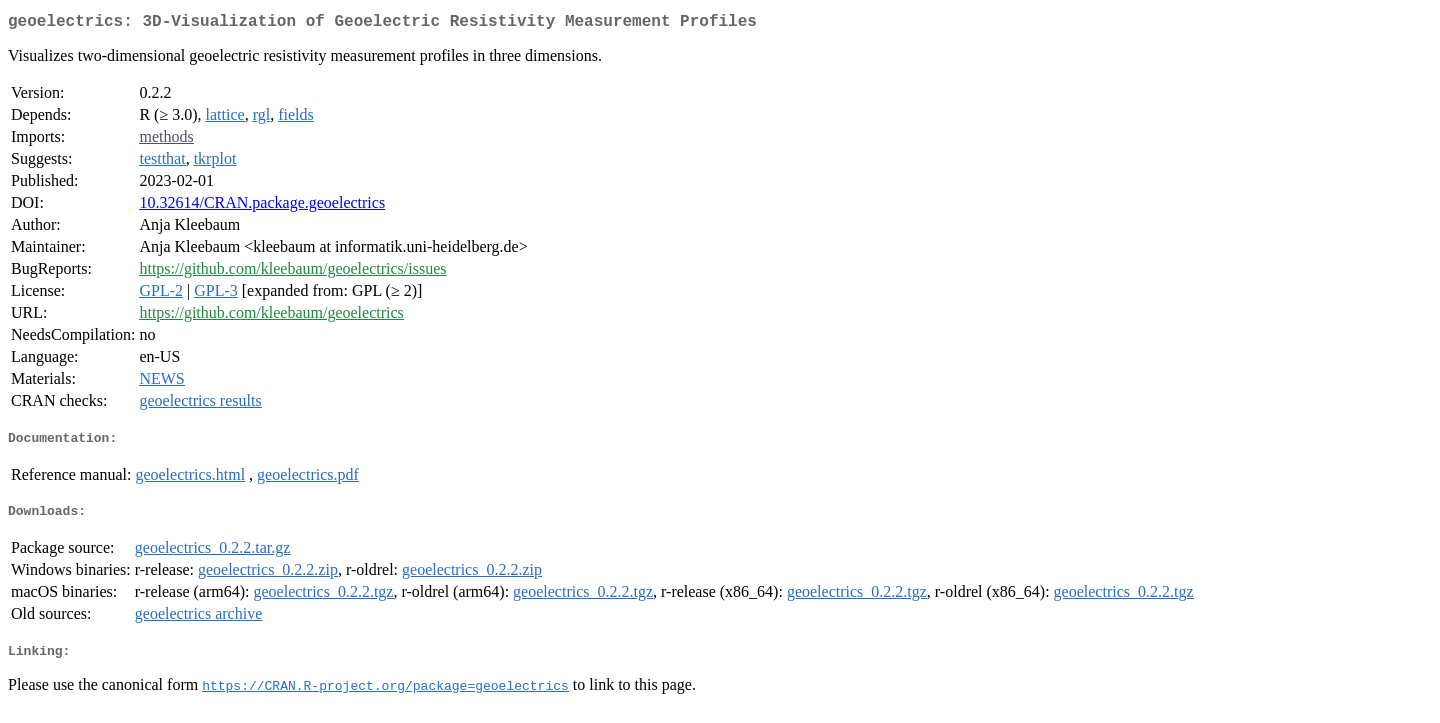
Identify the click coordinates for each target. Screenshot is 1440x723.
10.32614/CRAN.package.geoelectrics (262, 206)
